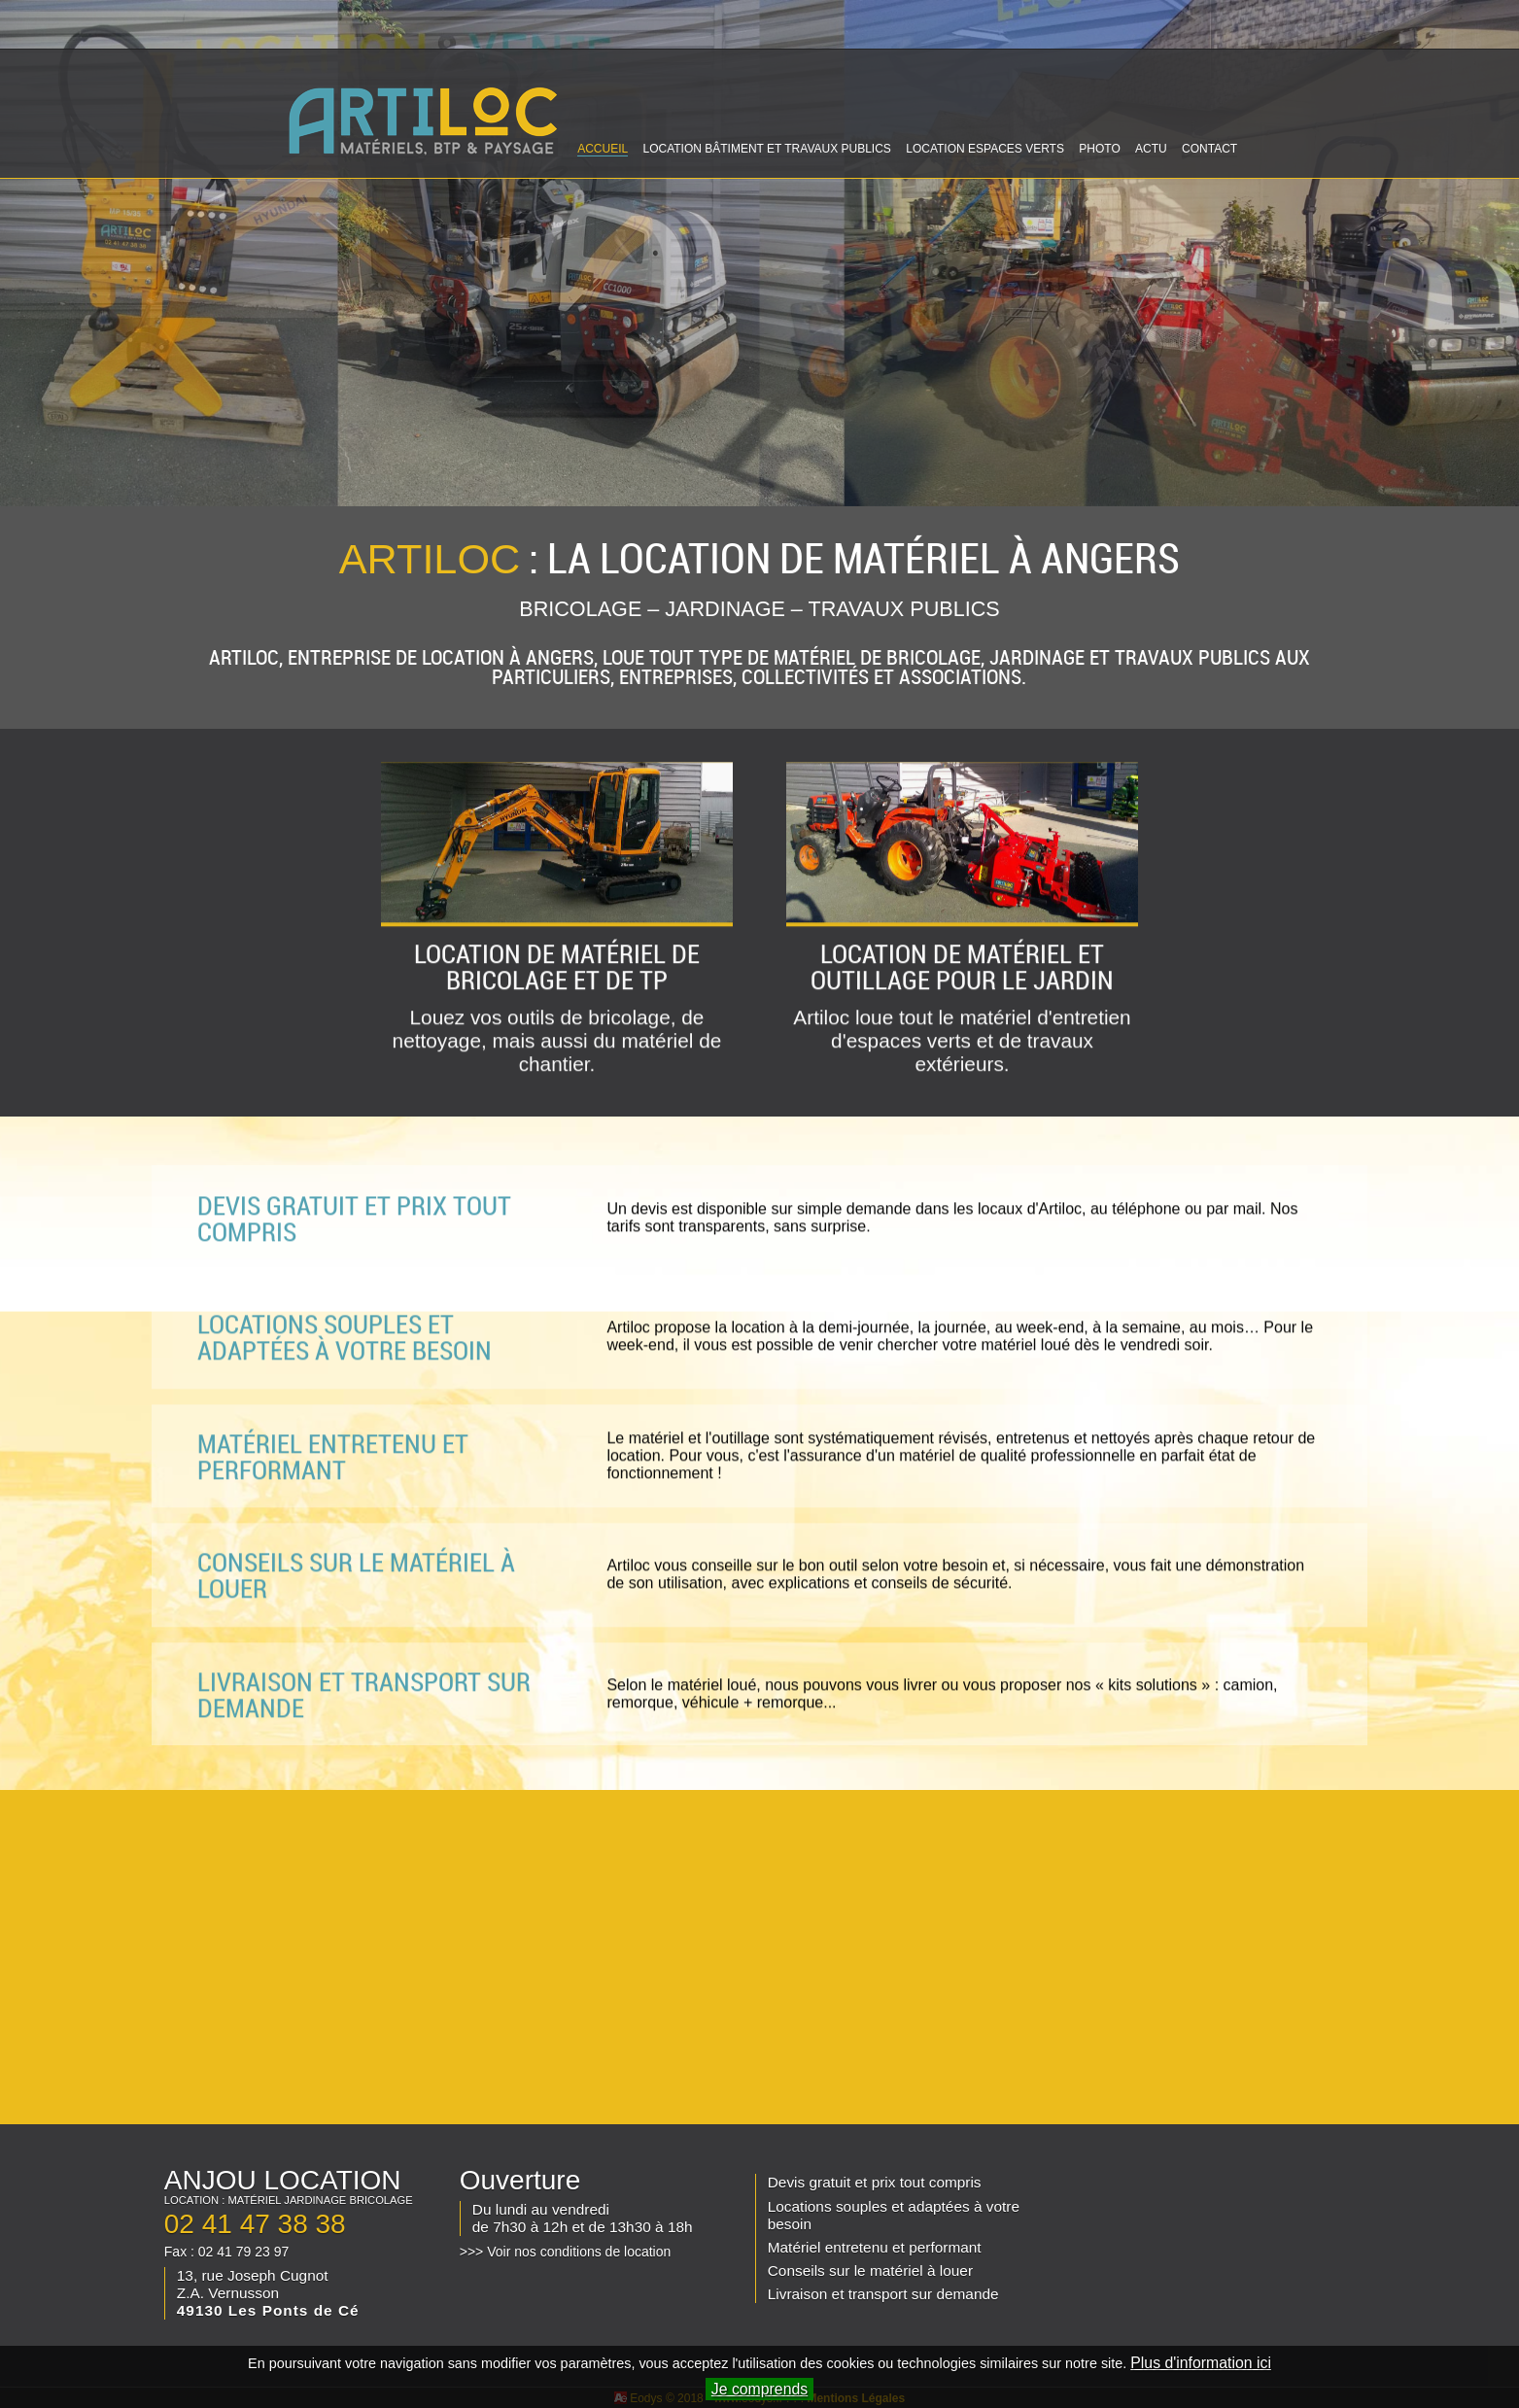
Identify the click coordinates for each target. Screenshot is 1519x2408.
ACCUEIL (602, 148)
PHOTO (1099, 148)
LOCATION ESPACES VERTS (985, 148)
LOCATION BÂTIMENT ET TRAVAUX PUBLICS (766, 148)
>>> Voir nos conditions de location (566, 2251)
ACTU (1151, 148)
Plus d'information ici (1200, 2363)
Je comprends (759, 2389)
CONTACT (1209, 148)
